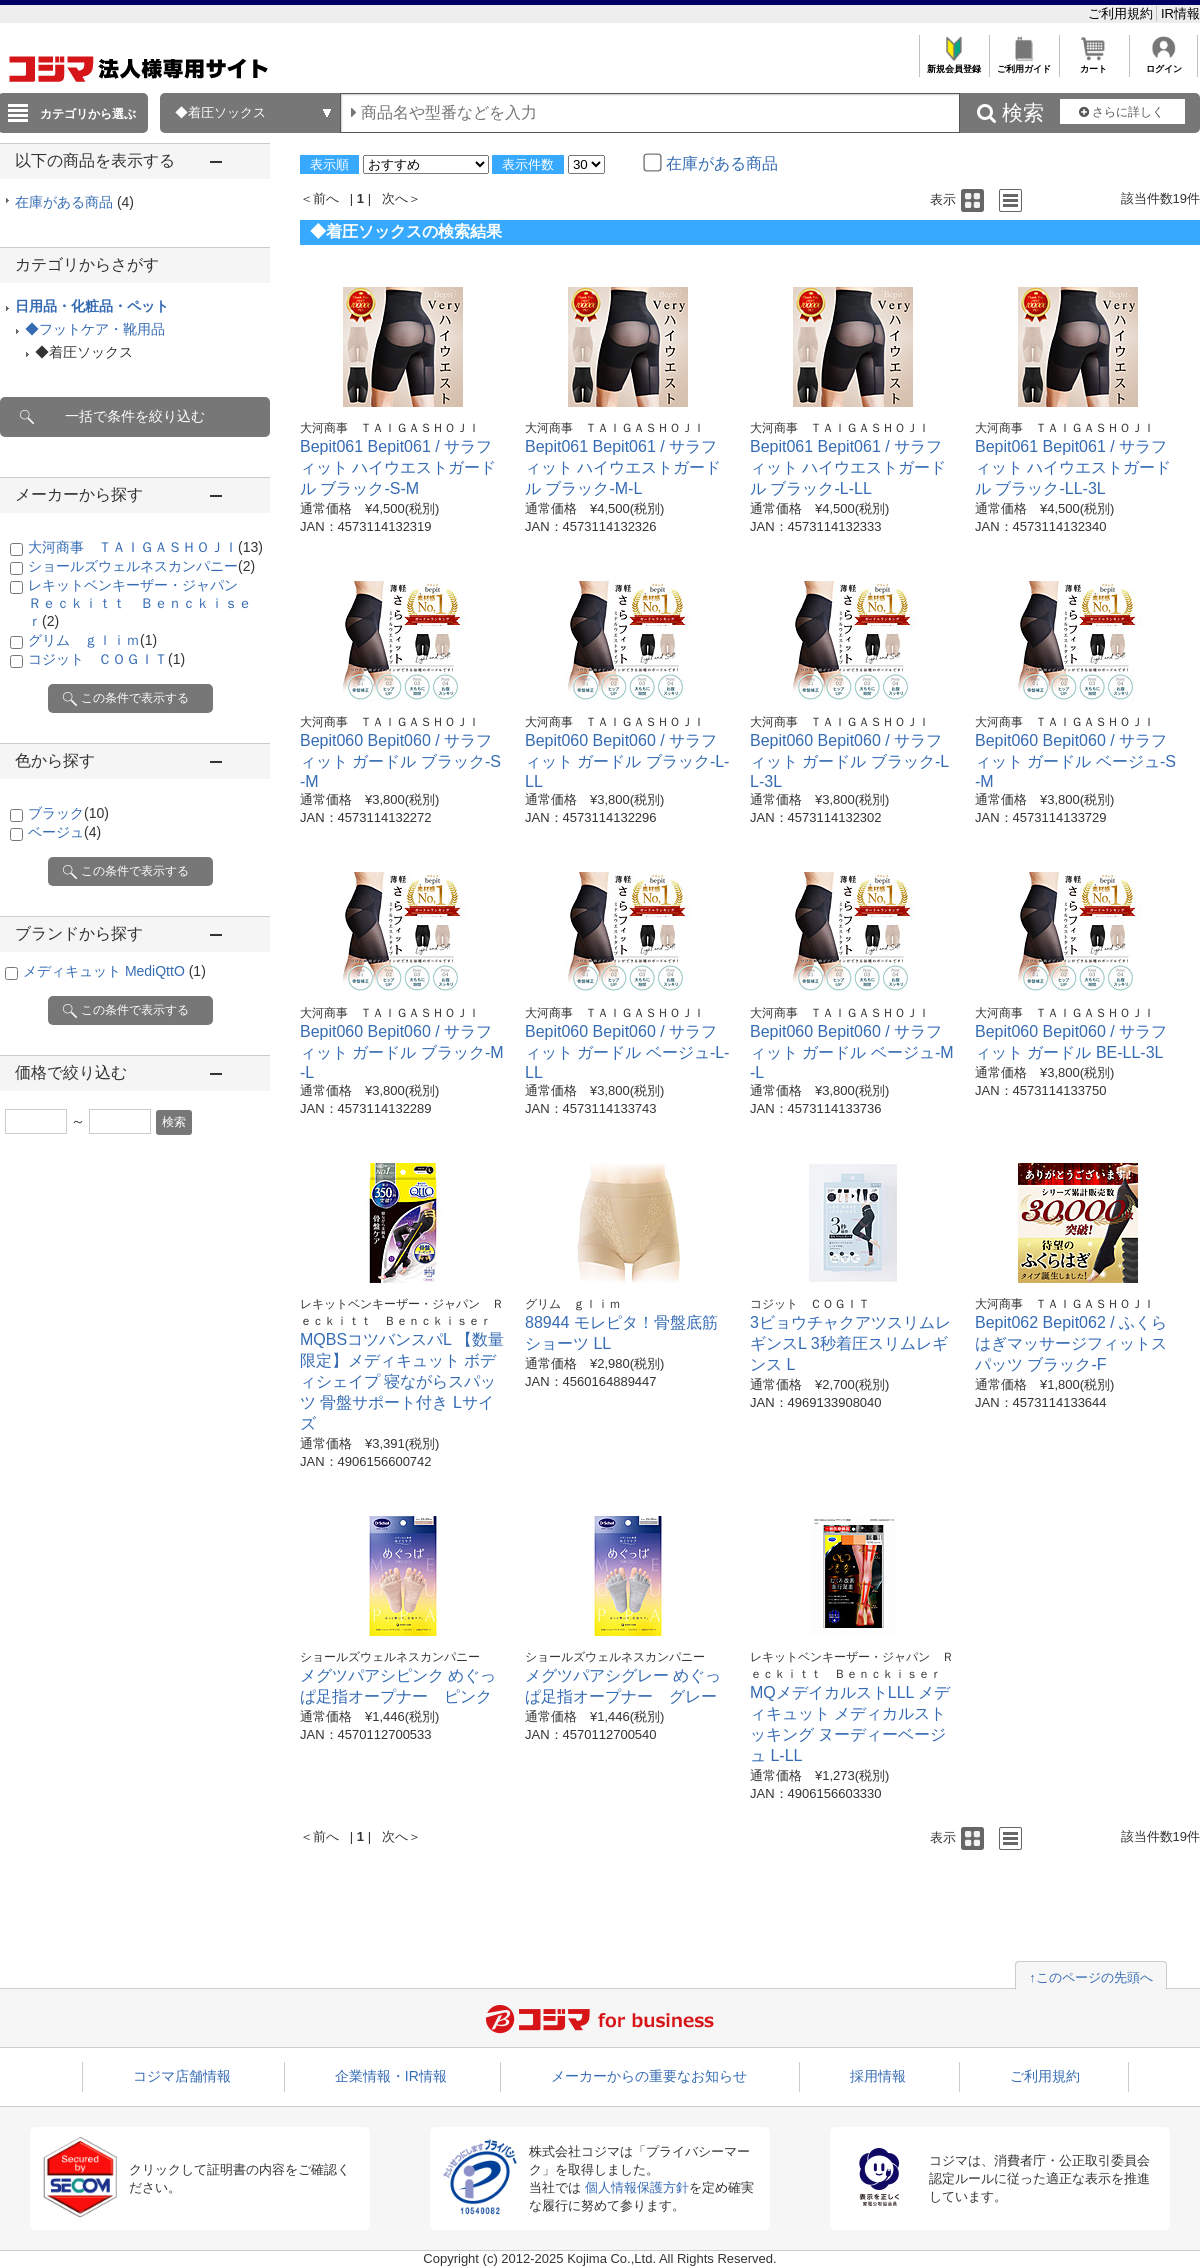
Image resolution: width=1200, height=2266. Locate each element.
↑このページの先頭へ (1091, 1977)
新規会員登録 (953, 63)
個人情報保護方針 (637, 2187)
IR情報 (1180, 13)
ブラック (68, 813)
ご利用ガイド (1023, 63)
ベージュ (64, 832)
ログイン (1163, 63)
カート (1093, 63)
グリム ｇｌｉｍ (92, 640)
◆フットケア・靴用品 (95, 329)
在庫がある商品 (74, 202)
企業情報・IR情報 (391, 2076)
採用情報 (878, 2076)
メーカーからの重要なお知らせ (649, 2076)
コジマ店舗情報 (182, 2076)
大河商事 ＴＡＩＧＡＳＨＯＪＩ (145, 547)
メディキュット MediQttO (114, 971)
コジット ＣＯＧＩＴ (106, 659)
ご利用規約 (1122, 13)
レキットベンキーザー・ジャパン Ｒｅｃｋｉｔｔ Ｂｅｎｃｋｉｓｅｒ (140, 603)
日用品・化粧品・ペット (92, 306)
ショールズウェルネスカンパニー (141, 566)
